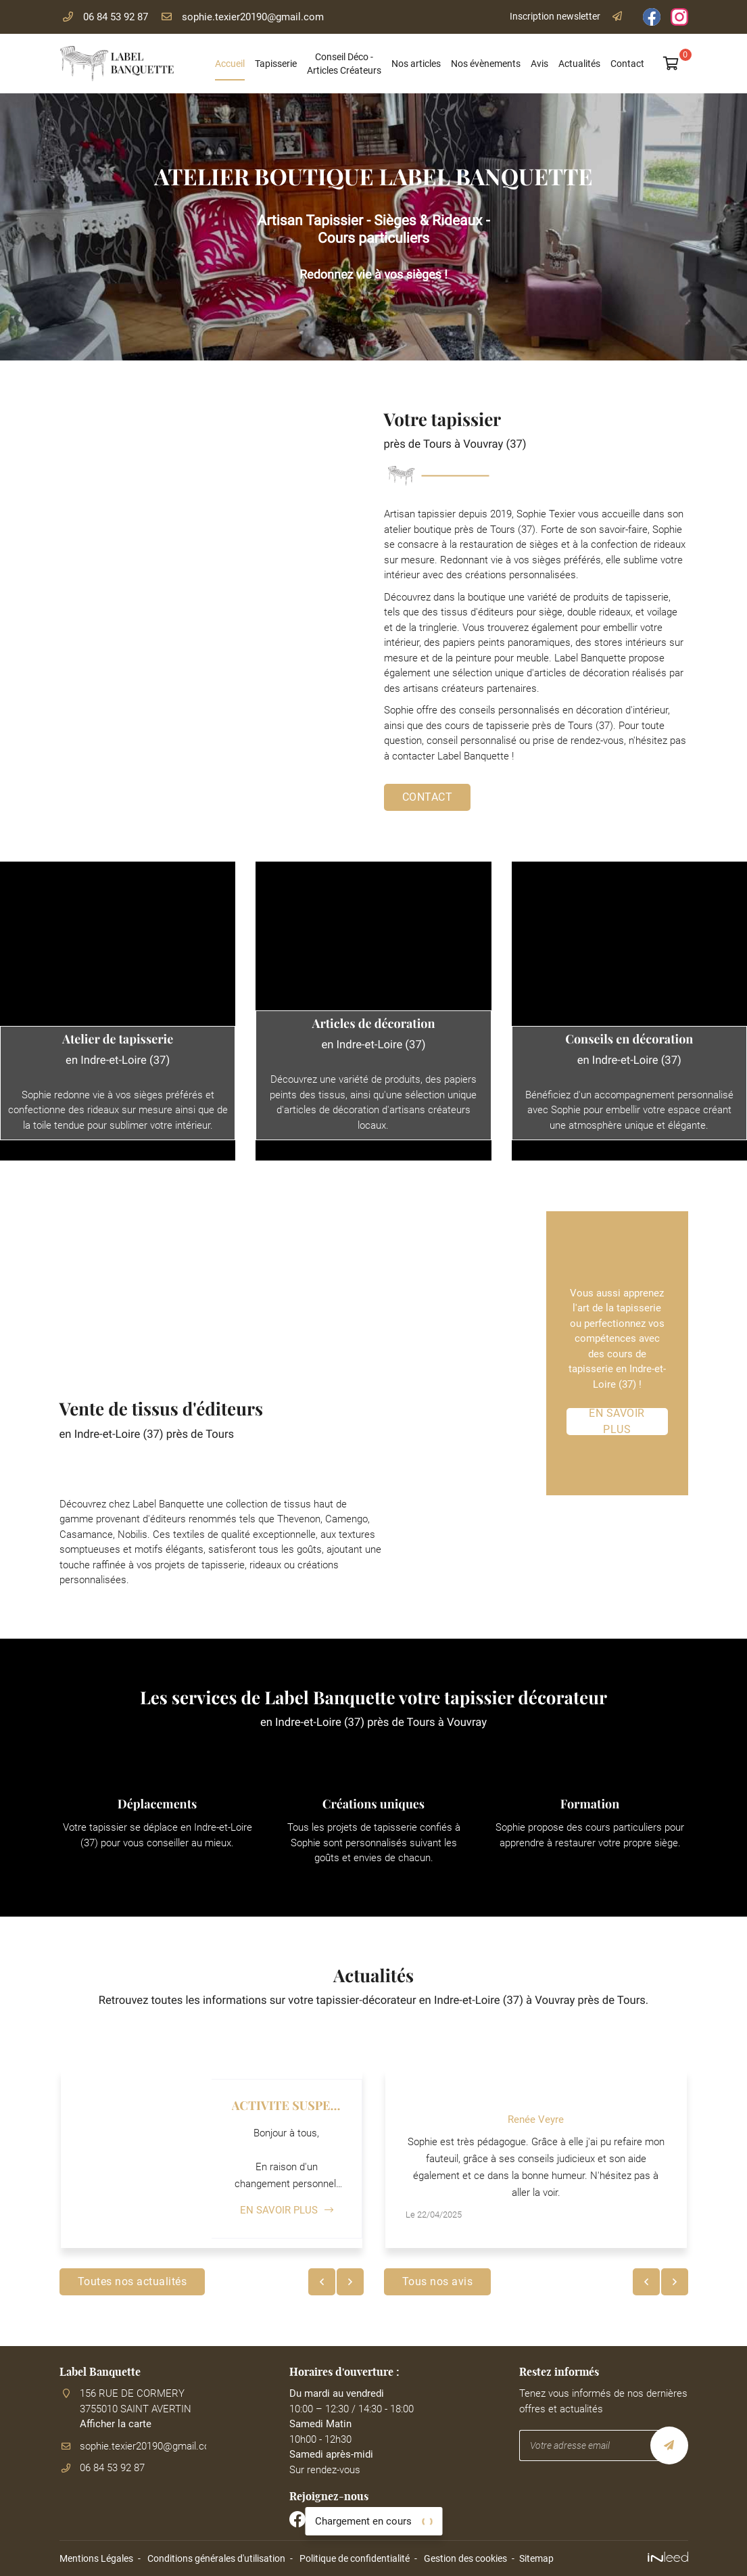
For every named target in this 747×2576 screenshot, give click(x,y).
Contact (627, 63)
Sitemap (536, 2558)
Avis (539, 63)
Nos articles (416, 63)
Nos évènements (486, 63)
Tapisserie (276, 63)
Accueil (230, 63)
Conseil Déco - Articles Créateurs (344, 63)
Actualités (579, 63)
